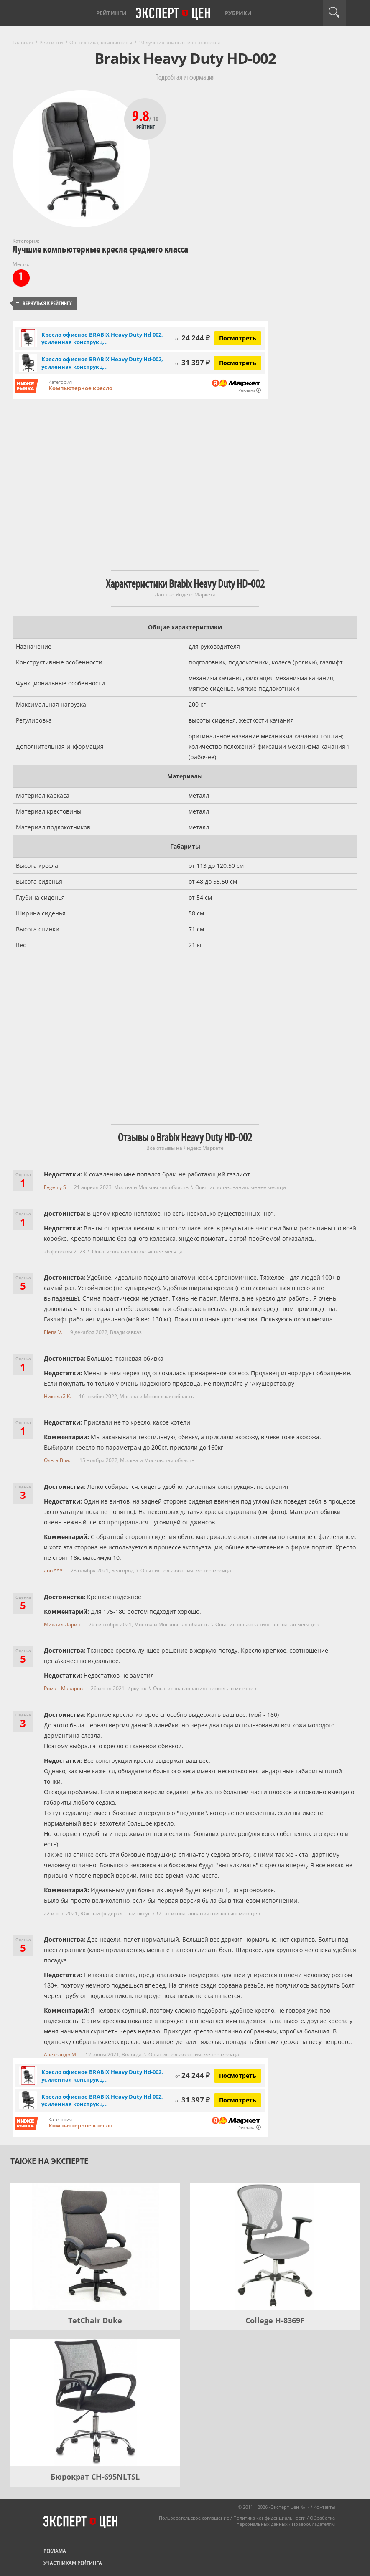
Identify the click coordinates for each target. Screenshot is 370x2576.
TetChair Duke (95, 2320)
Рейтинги (111, 13)
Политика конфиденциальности (269, 2518)
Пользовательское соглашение (194, 2518)
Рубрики (238, 13)
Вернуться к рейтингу (43, 303)
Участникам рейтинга (72, 2563)
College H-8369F (274, 2320)
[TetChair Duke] (95, 2246)
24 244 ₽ (192, 337)
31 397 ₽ (192, 362)
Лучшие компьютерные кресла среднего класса (100, 249)
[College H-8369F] (275, 2246)
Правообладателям (313, 2524)
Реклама (54, 2551)
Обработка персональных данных (286, 2521)
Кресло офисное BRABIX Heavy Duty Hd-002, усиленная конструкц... (102, 338)
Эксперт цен (173, 14)
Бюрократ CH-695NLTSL (95, 2477)
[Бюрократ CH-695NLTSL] (95, 2402)
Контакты (324, 2507)
